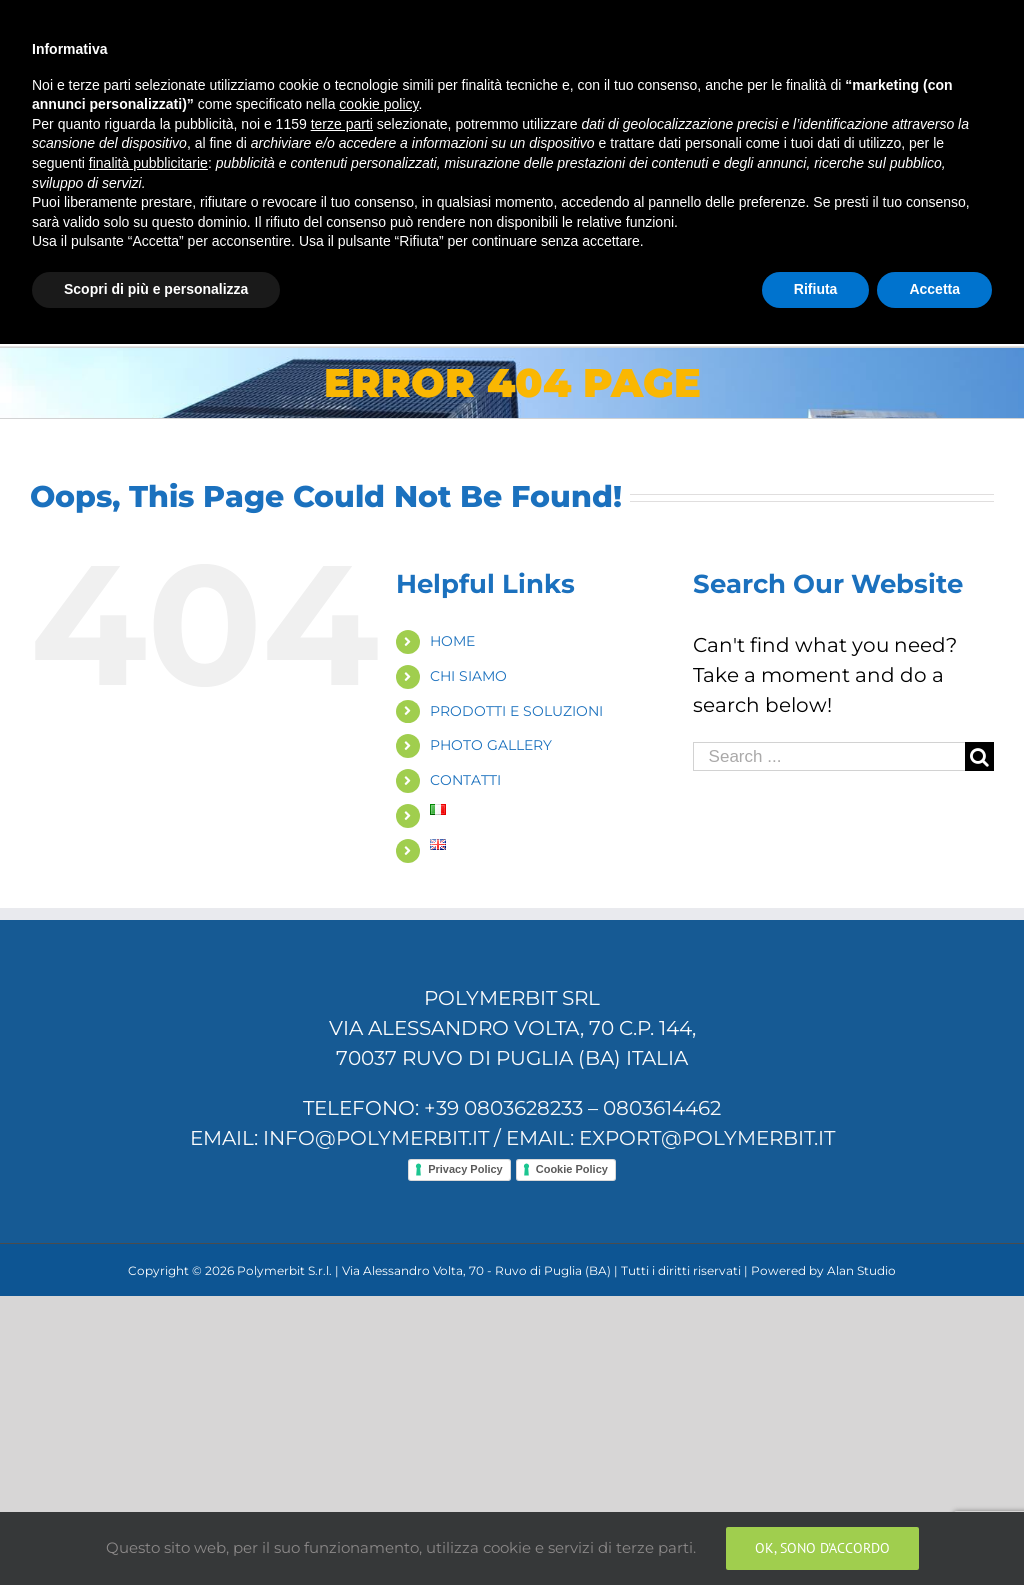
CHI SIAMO (468, 676)
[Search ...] (829, 756)
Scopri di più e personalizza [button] (156, 1530)
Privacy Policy (465, 1169)
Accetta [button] (934, 1530)
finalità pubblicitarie (148, 1404)
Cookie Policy (572, 1169)
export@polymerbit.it (707, 1138)
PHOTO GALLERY (491, 745)
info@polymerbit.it (360, 21)
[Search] (961, 266)
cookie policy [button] (378, 1346)
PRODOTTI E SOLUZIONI (516, 711)
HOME (452, 641)
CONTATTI (465, 780)
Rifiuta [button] (816, 1530)
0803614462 (662, 1108)
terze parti (342, 1365)
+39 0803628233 (503, 1108)
